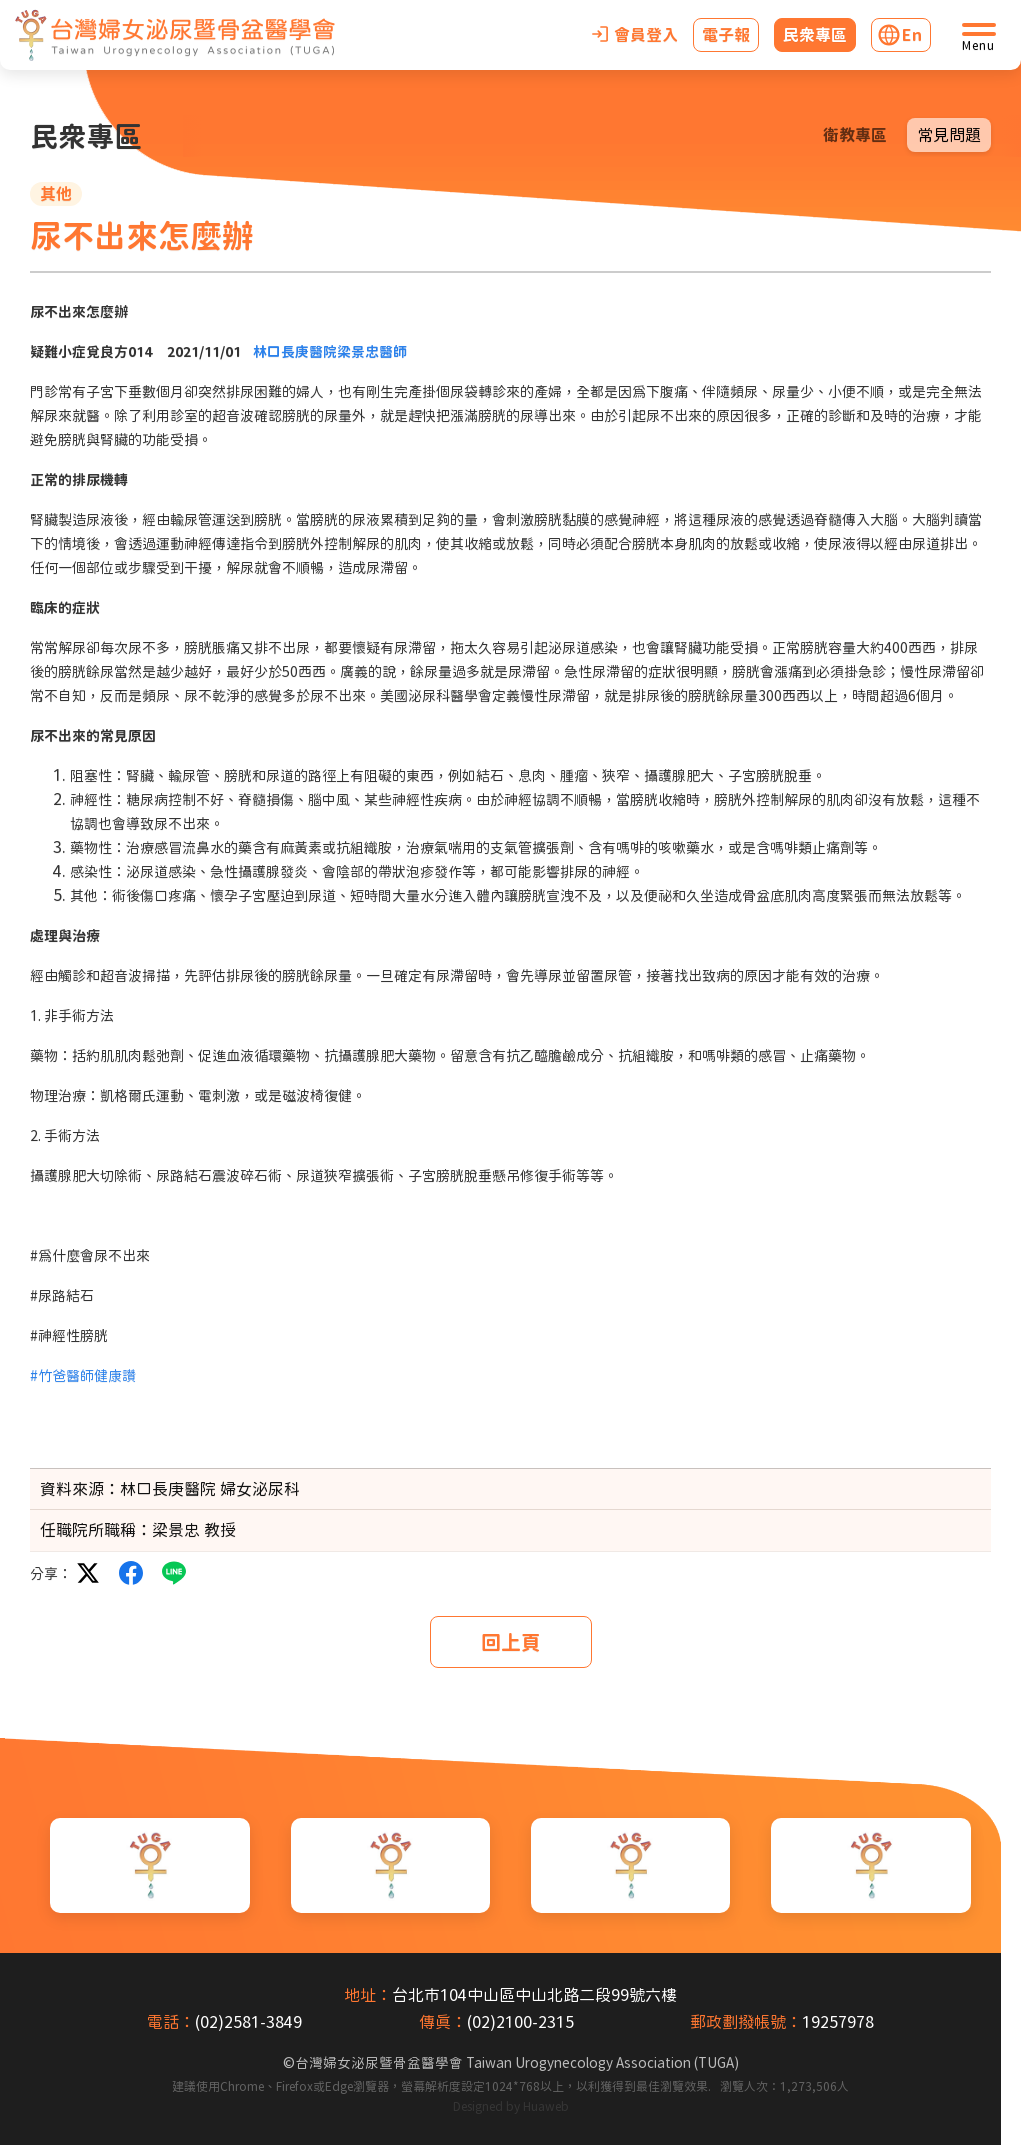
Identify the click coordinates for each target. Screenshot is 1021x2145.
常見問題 (949, 135)
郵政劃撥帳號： (746, 2022)
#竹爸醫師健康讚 (83, 1376)
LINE (174, 1573)
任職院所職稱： (96, 1530)
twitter (88, 1573)
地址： (368, 1995)
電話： (171, 2022)
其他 (56, 194)
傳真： (443, 2022)
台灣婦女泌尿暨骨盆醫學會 (517, 2063)
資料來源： (80, 1489)
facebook (131, 1573)
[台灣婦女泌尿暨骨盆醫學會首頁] (175, 35)
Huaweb (546, 2106)
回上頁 (511, 1642)
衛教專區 (855, 135)
